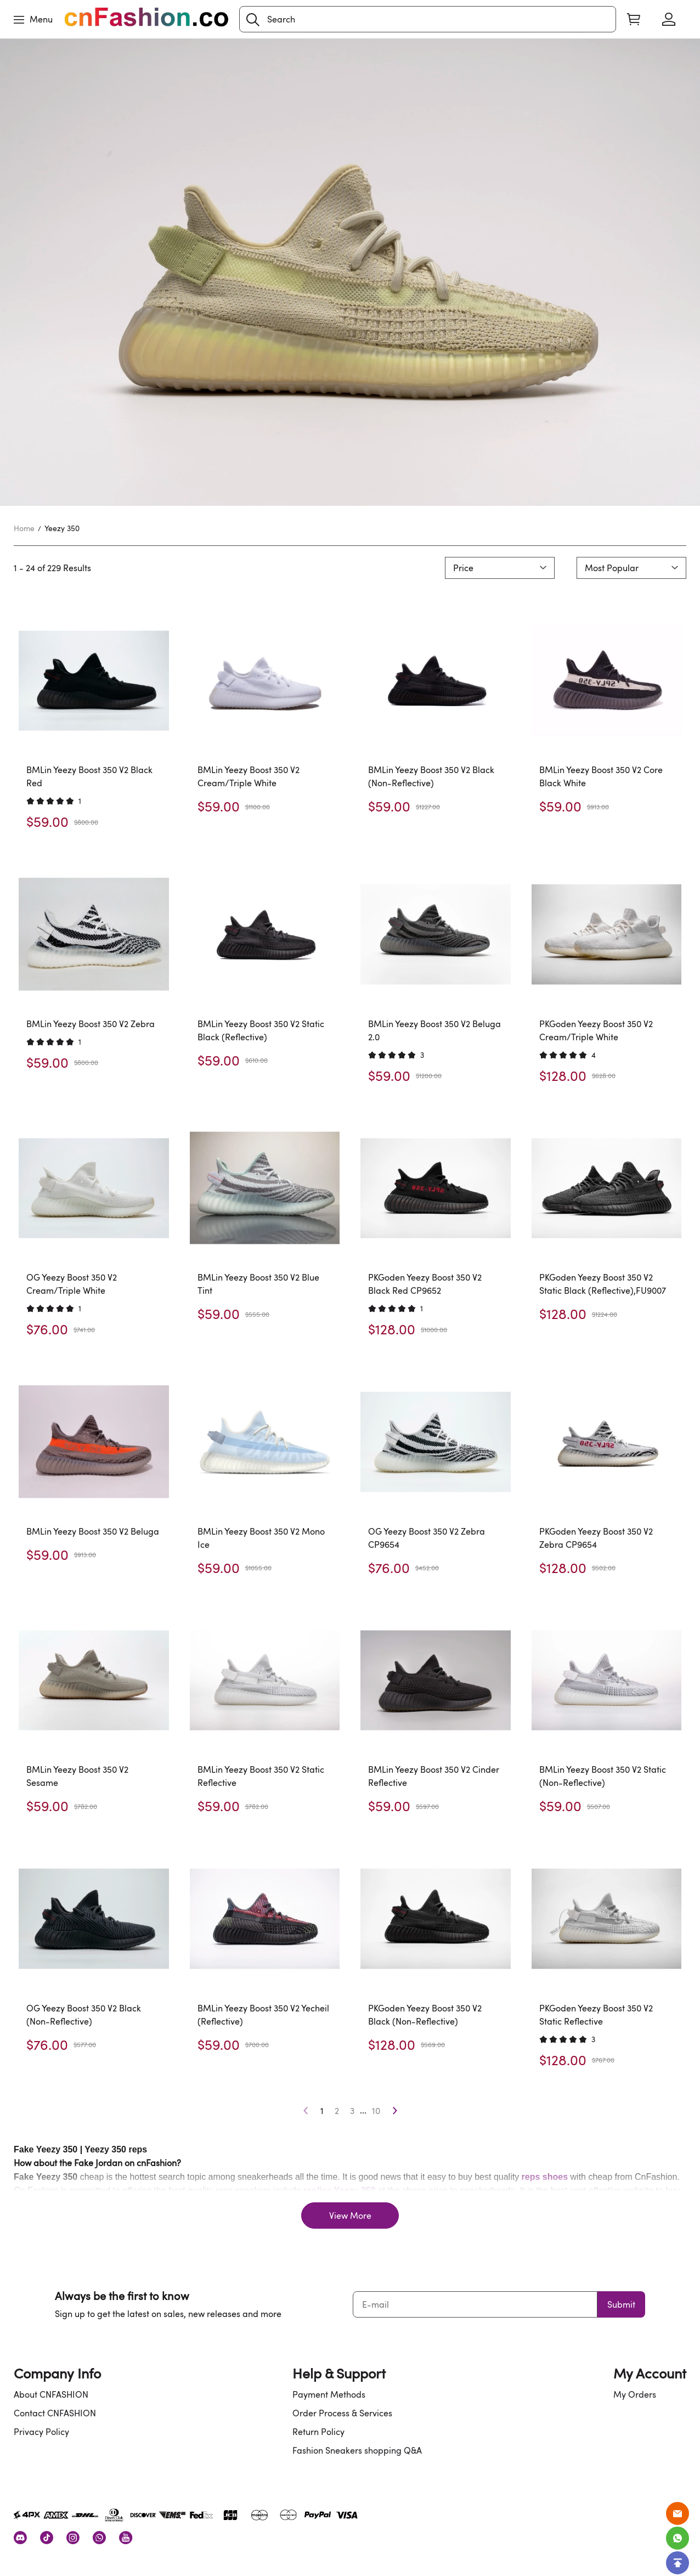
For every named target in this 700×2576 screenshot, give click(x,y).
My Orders (634, 2394)
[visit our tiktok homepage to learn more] (46, 2537)
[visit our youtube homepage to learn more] (125, 2537)
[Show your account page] (668, 19)
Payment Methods (328, 2394)
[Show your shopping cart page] (633, 19)
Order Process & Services (342, 2413)
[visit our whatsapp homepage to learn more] (99, 2537)
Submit (621, 2304)
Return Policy (318, 2432)
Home (24, 528)
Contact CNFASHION (55, 2413)
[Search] (427, 19)
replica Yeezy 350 (339, 2190)
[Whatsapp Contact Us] (677, 2538)
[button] (252, 19)
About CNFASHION (51, 2394)
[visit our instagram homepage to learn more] (73, 2537)
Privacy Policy (41, 2432)
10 (376, 2111)
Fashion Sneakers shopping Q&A (357, 2450)
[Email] (677, 2513)
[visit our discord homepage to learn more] (20, 2537)
